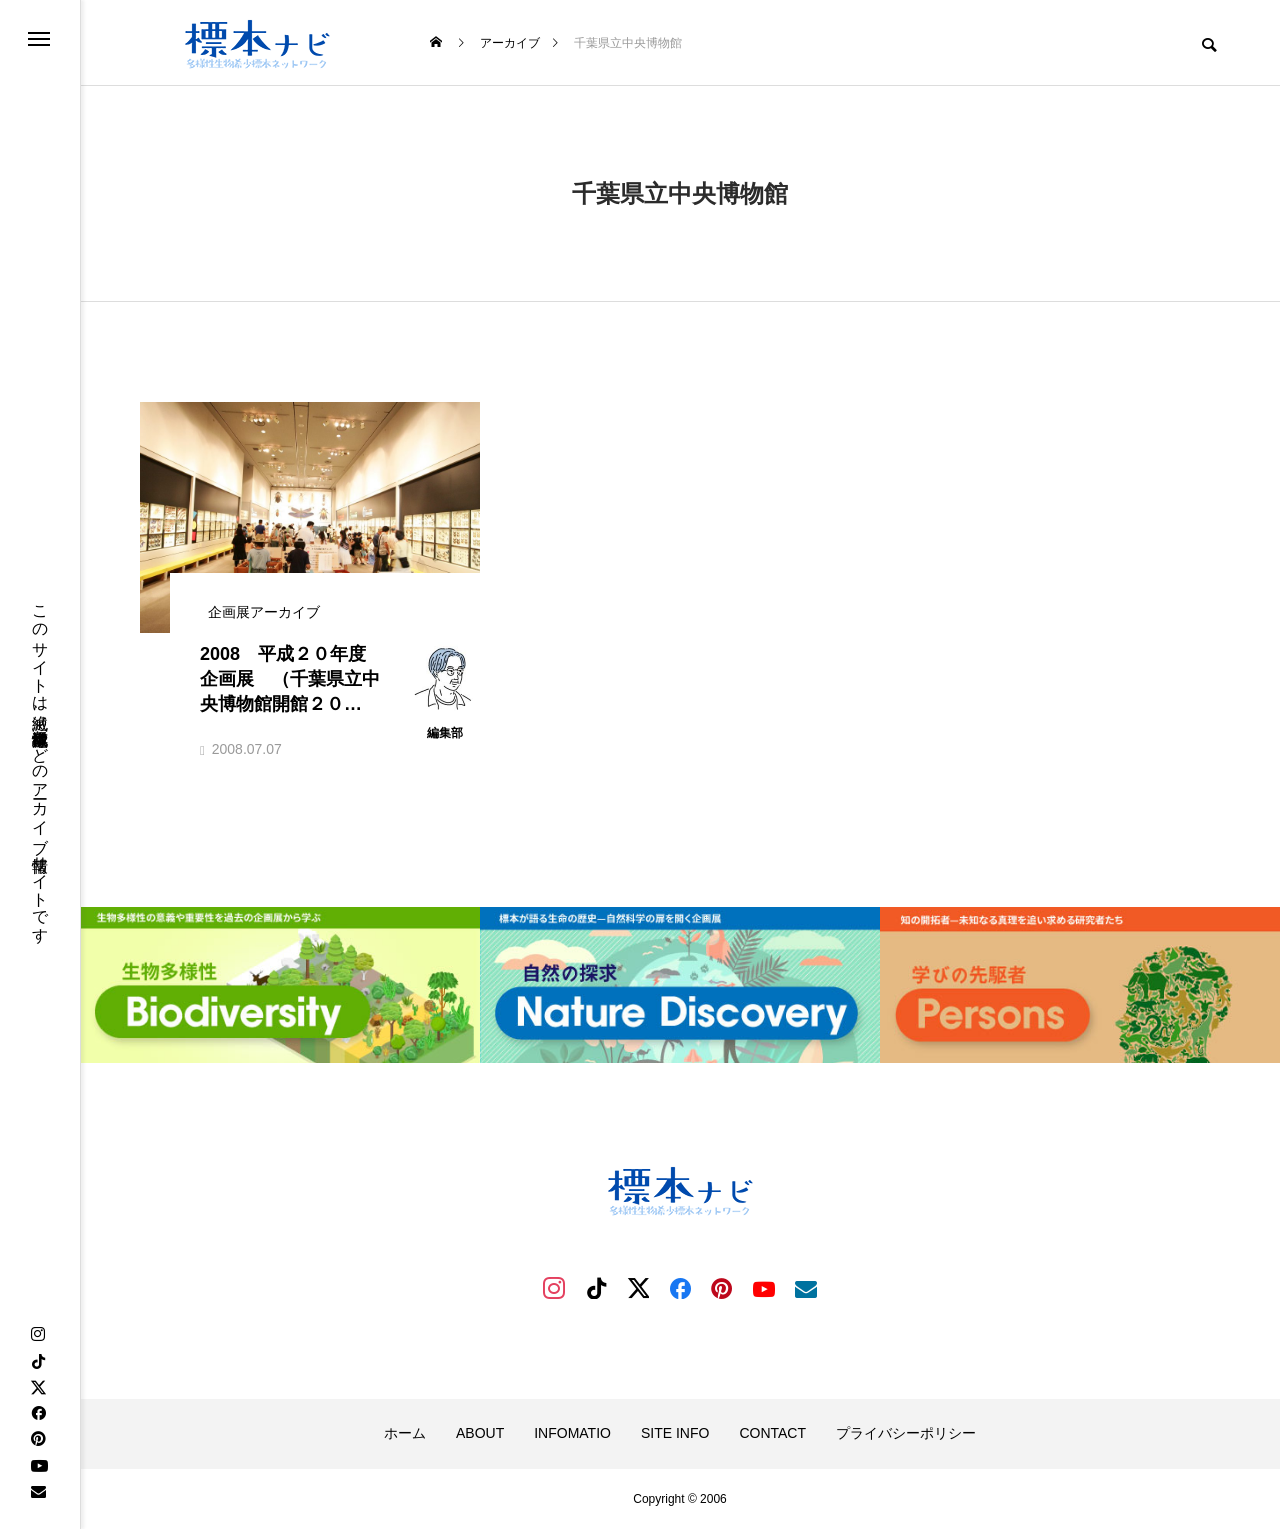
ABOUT (480, 1433)
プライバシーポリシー (906, 1433)
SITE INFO (675, 1433)
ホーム (405, 1433)
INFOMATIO (572, 1433)
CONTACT (772, 1433)
